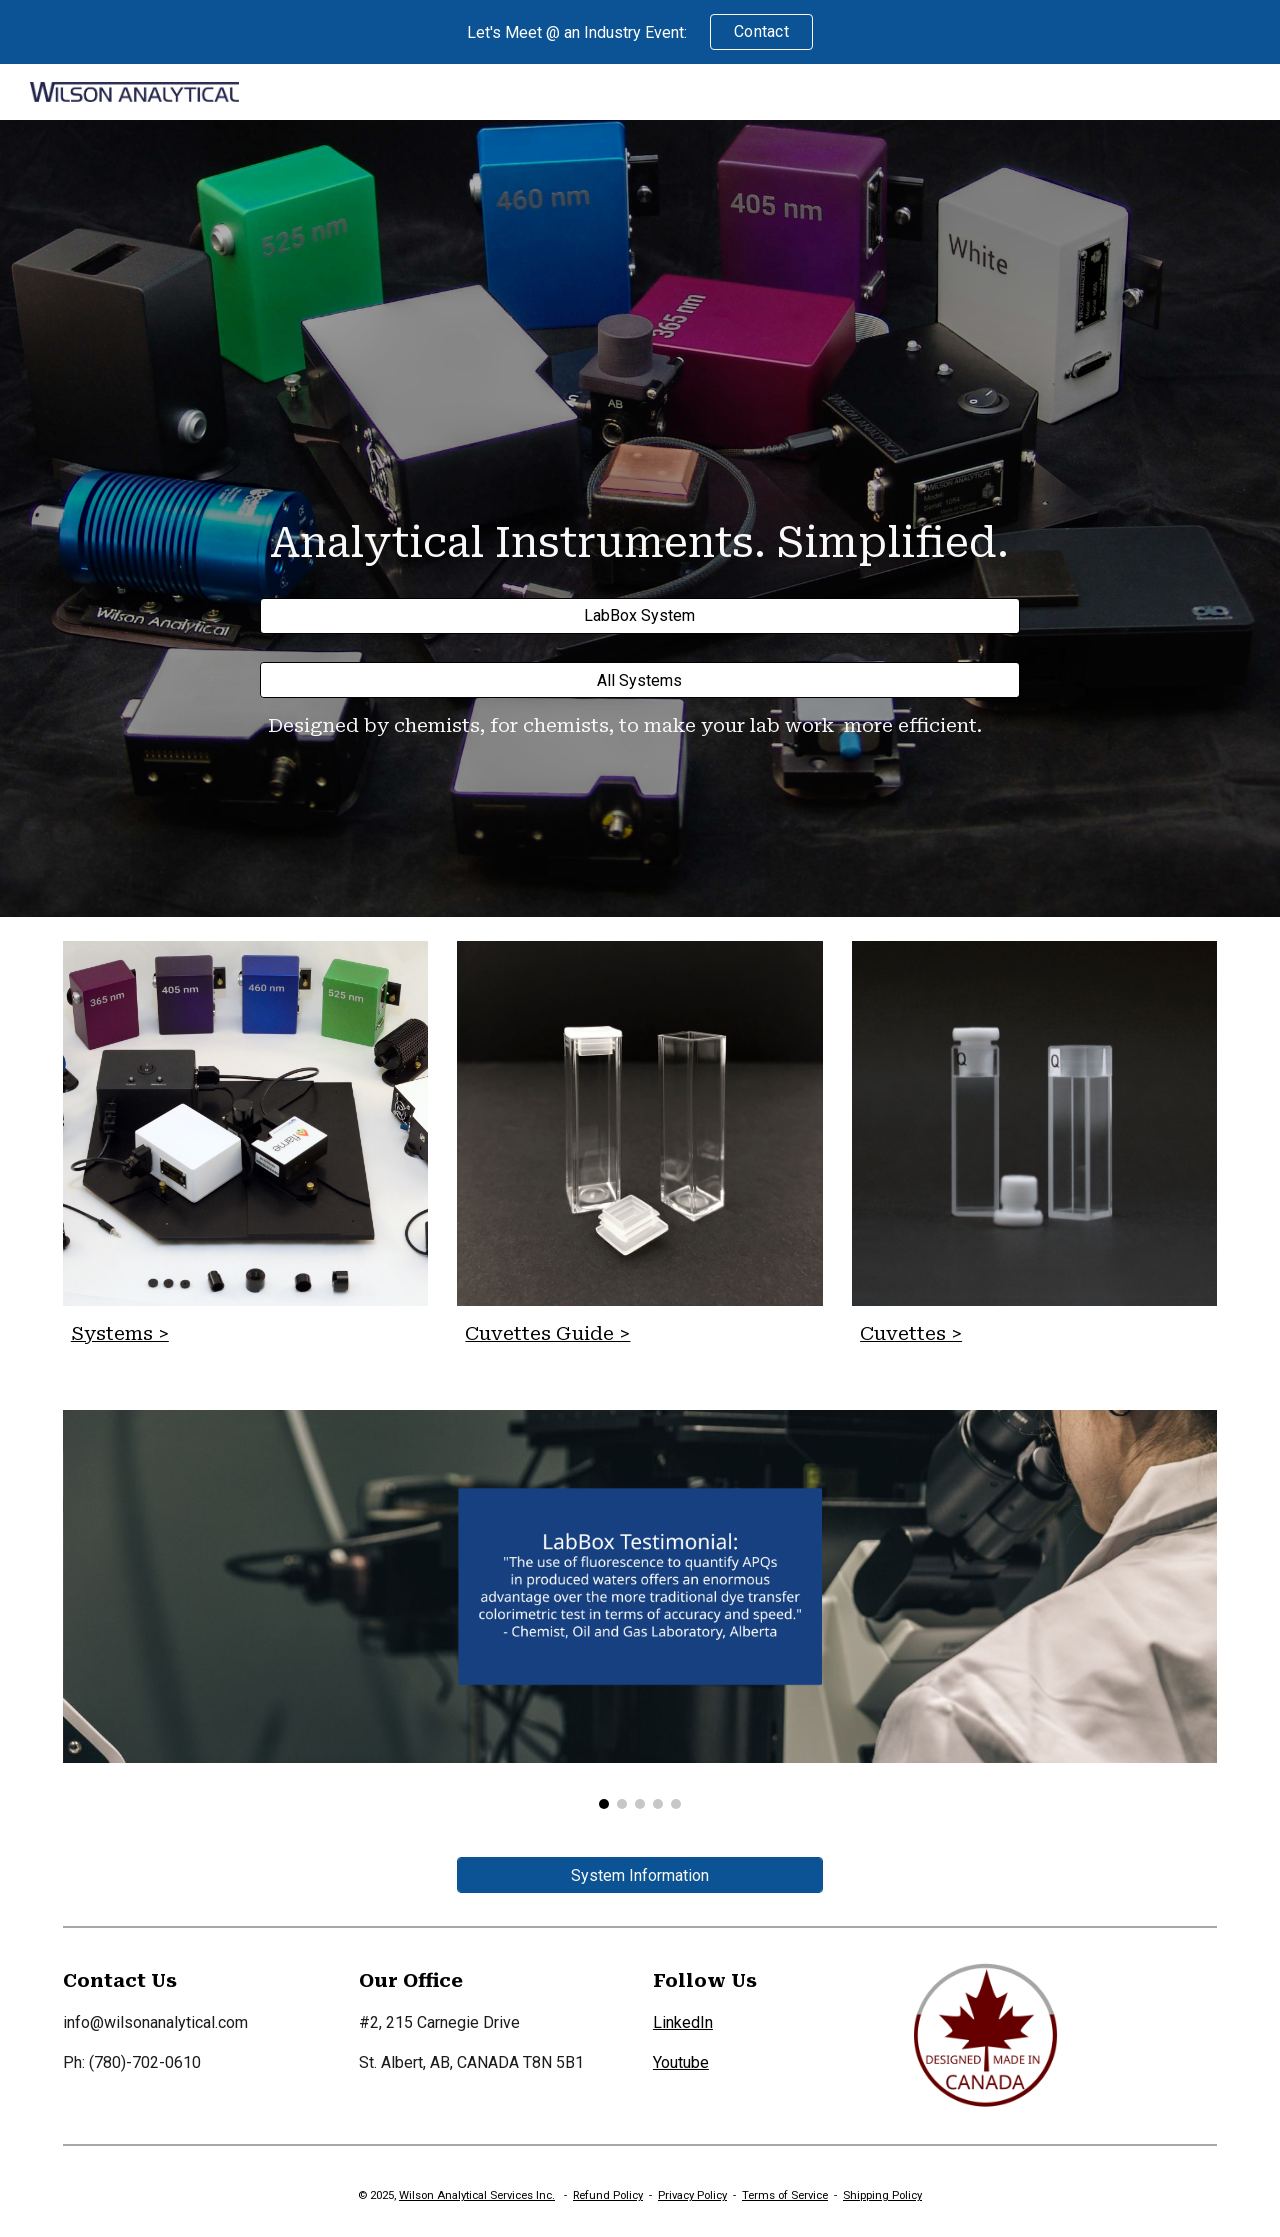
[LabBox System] (640, 615)
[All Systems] (640, 680)
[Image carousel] (640, 1609)
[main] (640, 537)
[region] (640, 32)
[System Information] (639, 1875)
